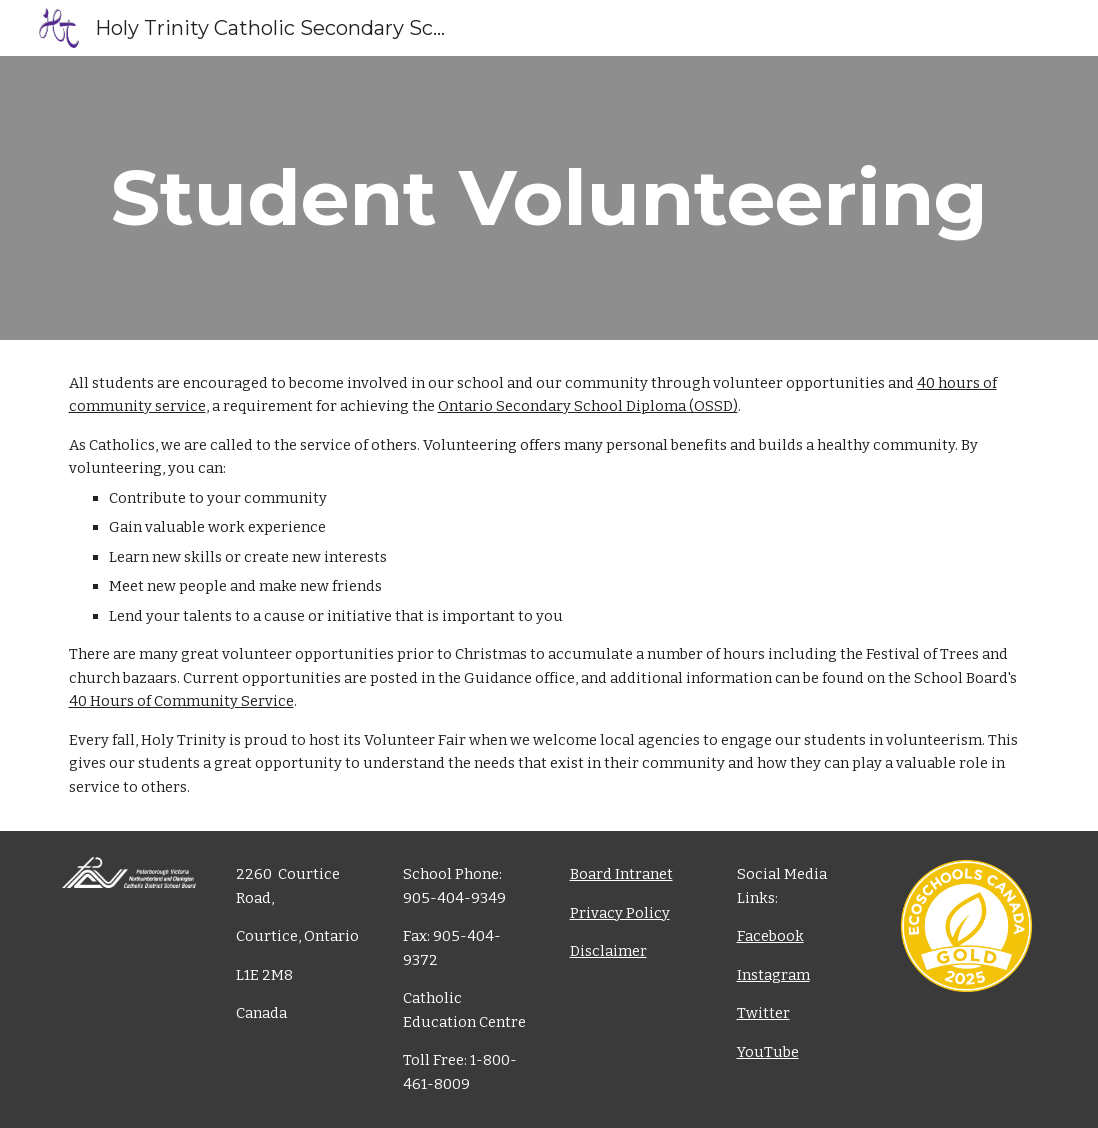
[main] (549, 198)
